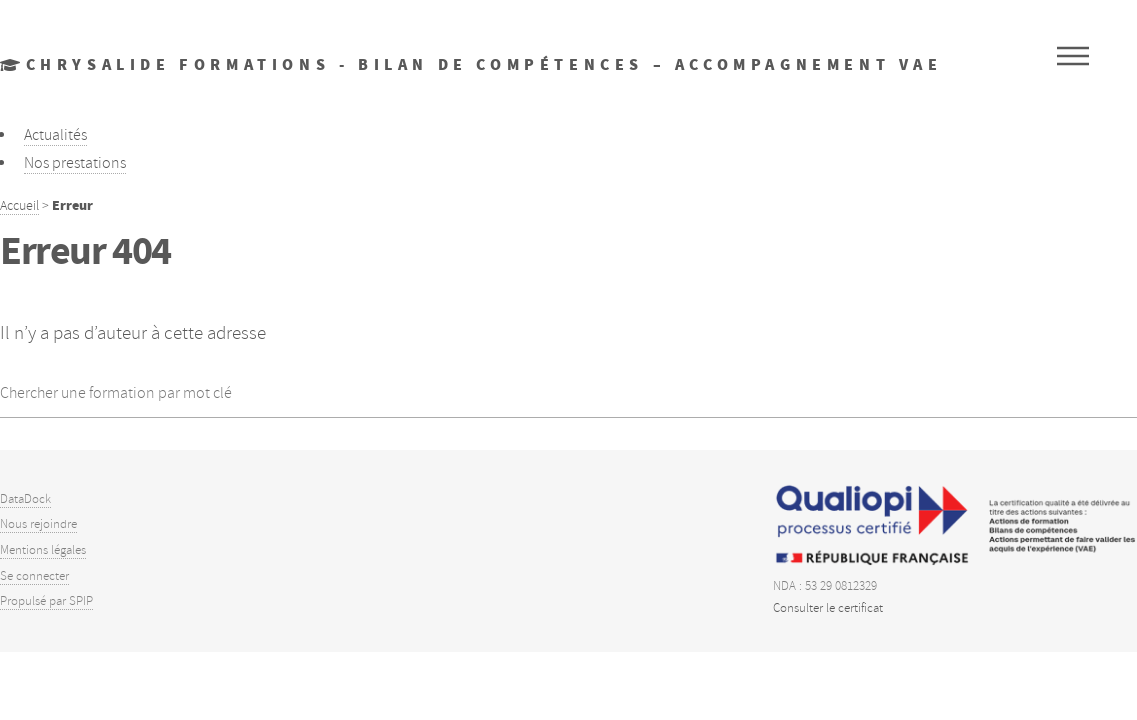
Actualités (55, 135)
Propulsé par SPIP (46, 601)
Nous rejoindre (38, 524)
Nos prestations (75, 163)
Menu (1073, 56)
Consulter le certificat (828, 608)
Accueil (19, 205)
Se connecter (34, 576)
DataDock (25, 499)
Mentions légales (43, 550)
